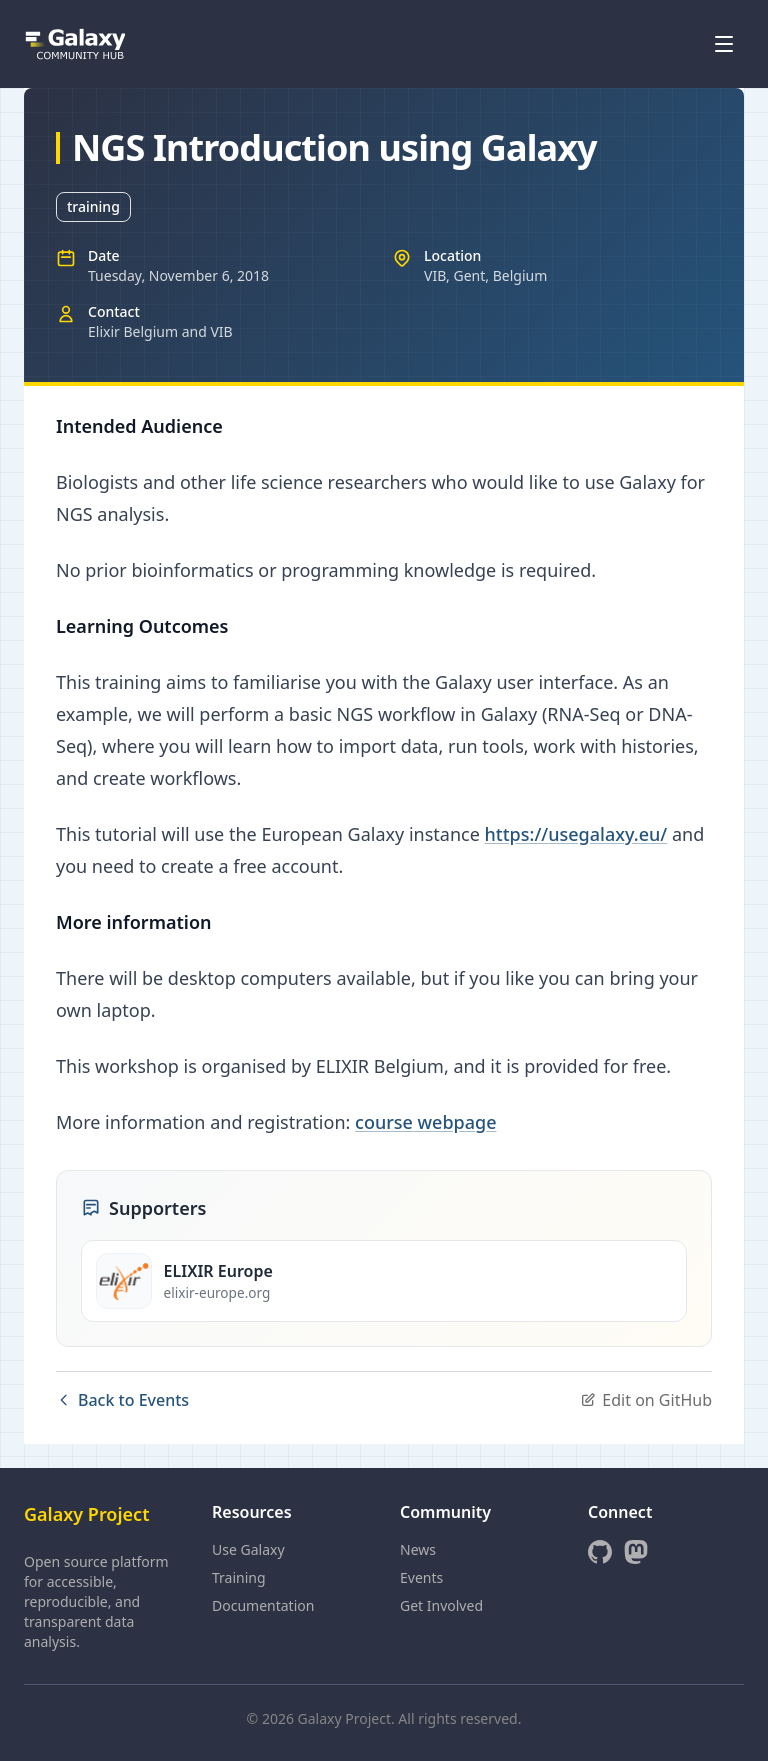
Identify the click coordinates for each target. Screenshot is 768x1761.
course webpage (425, 1122)
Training (239, 1577)
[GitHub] (600, 1552)
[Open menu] (724, 44)
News (418, 1549)
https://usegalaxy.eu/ (576, 834)
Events (421, 1577)
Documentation (263, 1605)
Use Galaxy (248, 1549)
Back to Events (122, 1400)
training (93, 206)
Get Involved (441, 1605)
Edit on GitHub (646, 1400)
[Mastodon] (636, 1552)
